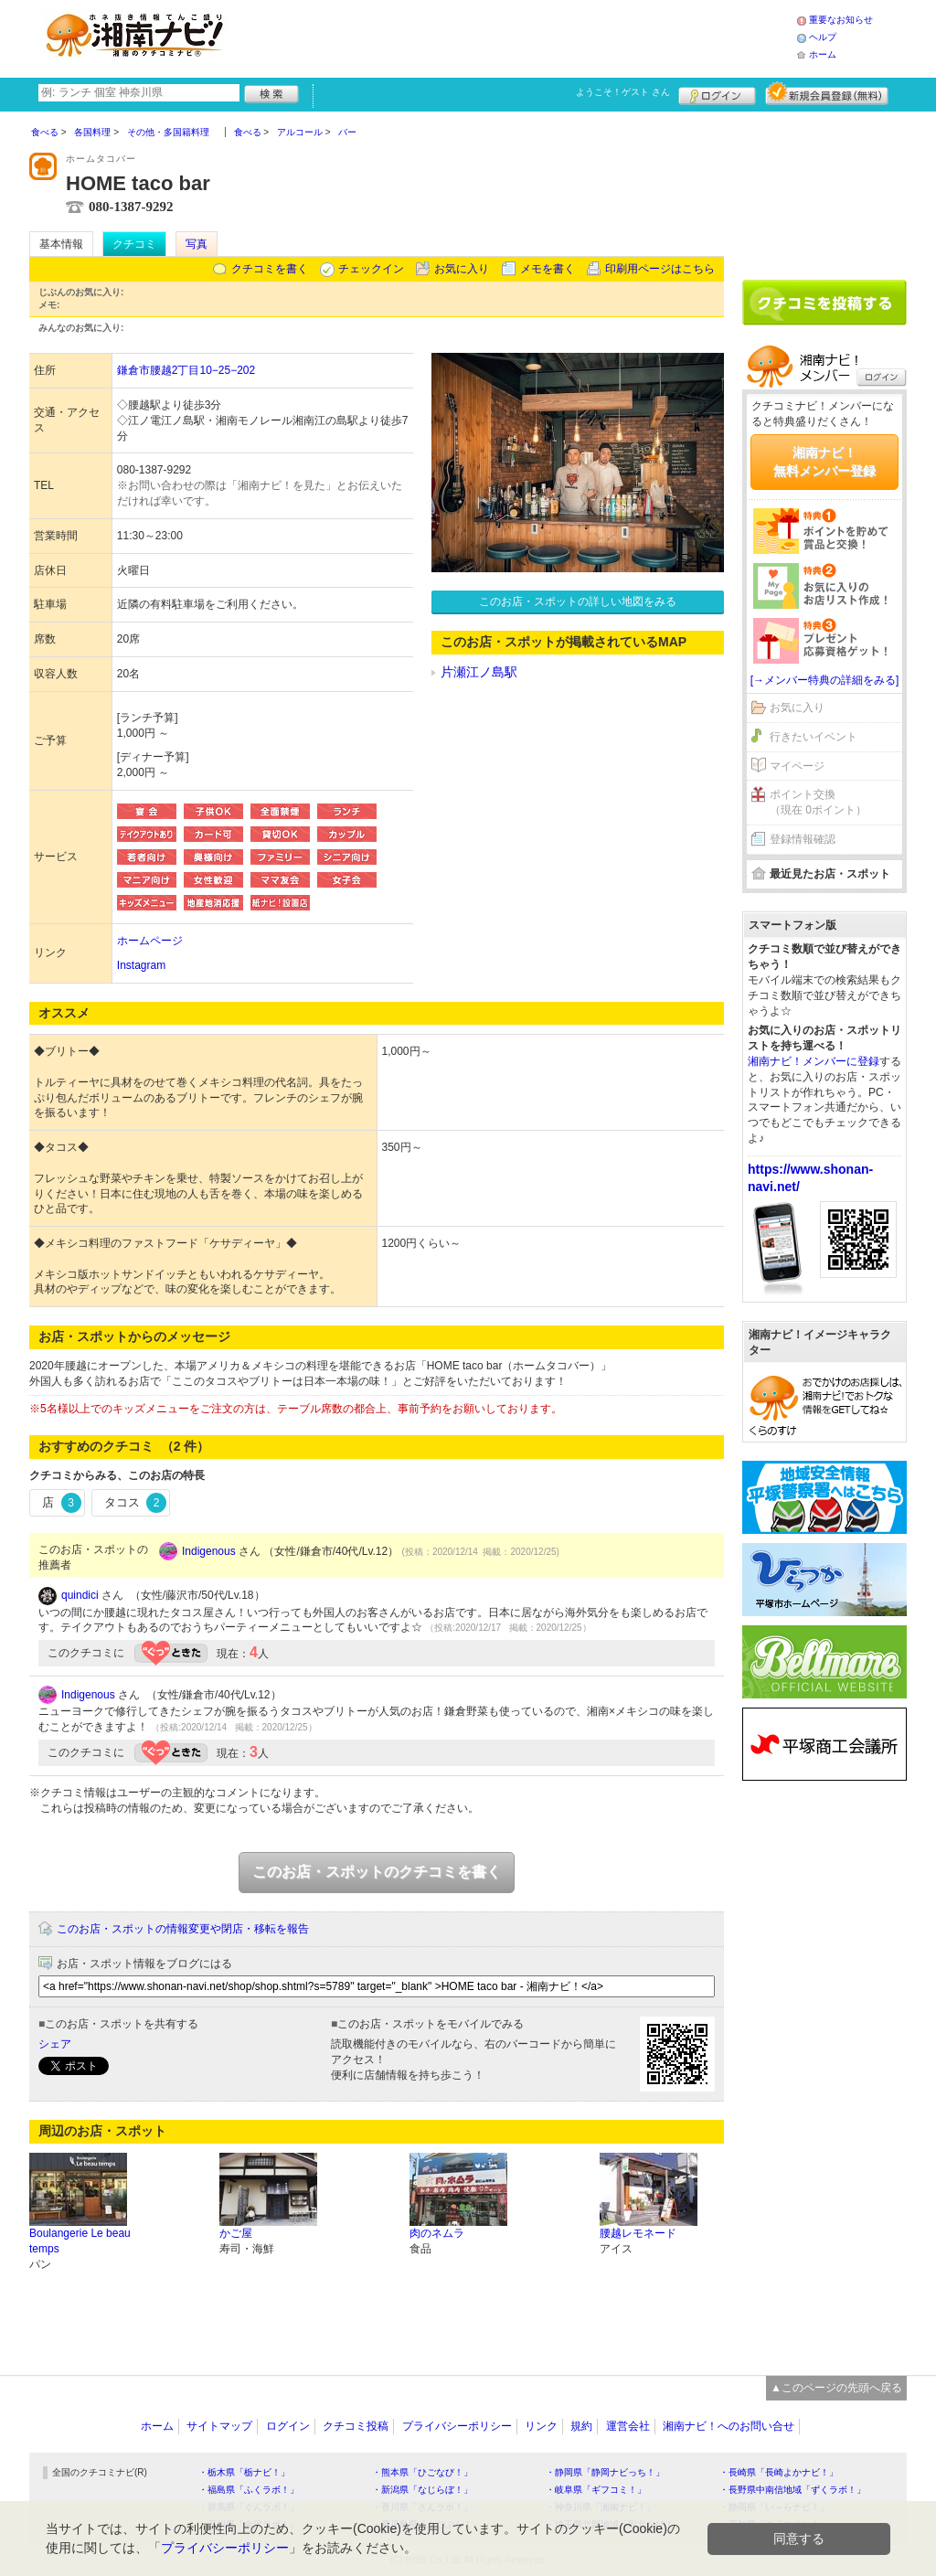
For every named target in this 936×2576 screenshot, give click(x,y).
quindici (80, 1595)
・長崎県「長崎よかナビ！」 (778, 2472)
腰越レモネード (638, 2233)
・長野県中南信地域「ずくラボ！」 (792, 2490)
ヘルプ (822, 37)
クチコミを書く (269, 268)
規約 (581, 2426)
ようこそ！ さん (623, 92)
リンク (541, 2426)
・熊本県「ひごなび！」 (422, 2472)
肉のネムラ (437, 2233)
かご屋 (235, 2233)
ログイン (717, 93)
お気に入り (461, 268)
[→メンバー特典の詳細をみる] (824, 680)
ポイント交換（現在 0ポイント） (818, 802)
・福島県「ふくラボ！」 (248, 2490)
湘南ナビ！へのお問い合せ (728, 2426)
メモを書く (547, 268)
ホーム (822, 54)
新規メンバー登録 (826, 93)
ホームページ (150, 940)
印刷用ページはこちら (660, 268)
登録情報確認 (802, 839)
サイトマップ (219, 2426)
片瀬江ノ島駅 (479, 672)
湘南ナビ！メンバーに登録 (813, 1061)
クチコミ (134, 244)
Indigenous (209, 1551)
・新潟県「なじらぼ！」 (422, 2490)
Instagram (141, 965)
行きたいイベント (813, 736)
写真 (196, 244)
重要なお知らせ (841, 20)
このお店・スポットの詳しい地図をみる (577, 601)
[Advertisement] (517, 36)
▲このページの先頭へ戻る (836, 2387)
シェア (54, 2044)
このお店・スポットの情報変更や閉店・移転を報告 (183, 1928)
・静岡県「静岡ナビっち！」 (605, 2472)
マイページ (797, 766)
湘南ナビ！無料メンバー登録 (824, 461)
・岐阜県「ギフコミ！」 (596, 2490)
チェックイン (371, 268)
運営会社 (628, 2426)
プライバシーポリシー (457, 2426)
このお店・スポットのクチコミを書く (376, 1871)
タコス (135, 1503)
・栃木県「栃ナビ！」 (244, 2472)
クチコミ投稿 (355, 2426)
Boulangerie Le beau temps (80, 2241)
